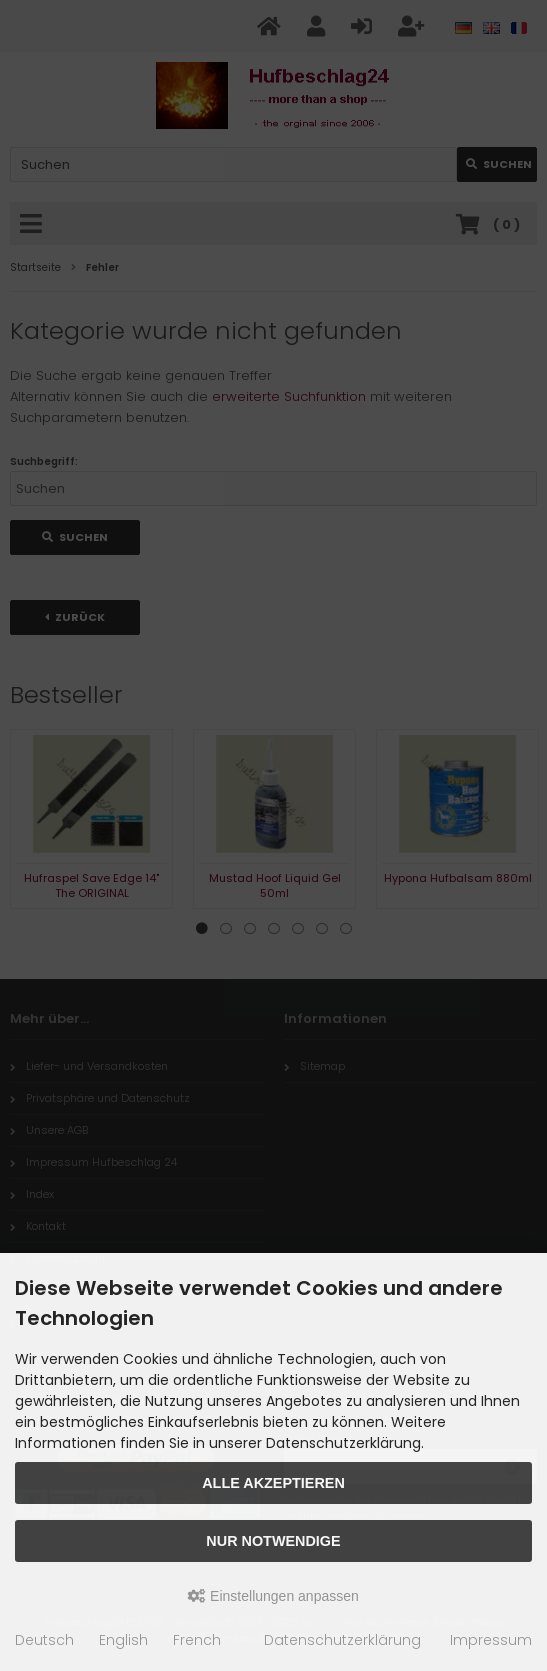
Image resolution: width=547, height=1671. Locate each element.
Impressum (491, 1640)
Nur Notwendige (273, 1541)
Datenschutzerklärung (342, 1640)
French (197, 1640)
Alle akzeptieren (273, 1483)
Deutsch (44, 1640)
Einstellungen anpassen (273, 1596)
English (123, 1640)
